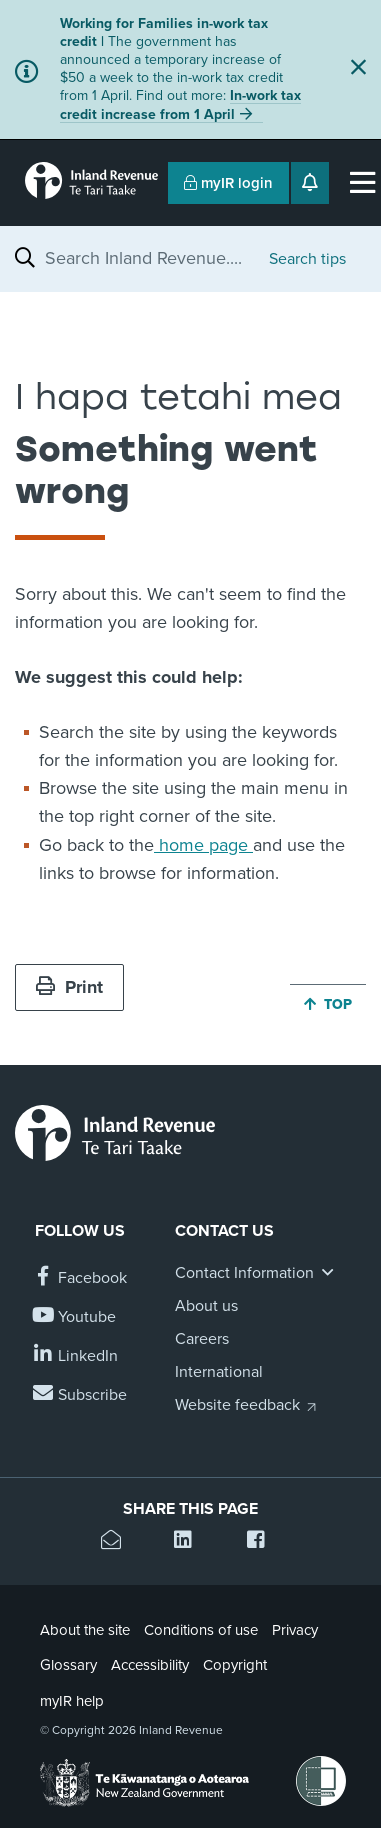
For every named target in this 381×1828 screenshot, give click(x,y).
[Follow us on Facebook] (81, 1278)
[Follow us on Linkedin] (76, 1356)
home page (203, 845)
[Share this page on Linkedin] (190, 1542)
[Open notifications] (310, 183)
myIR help (72, 1701)
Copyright (235, 1665)
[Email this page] (117, 1542)
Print (69, 987)
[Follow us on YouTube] (75, 1317)
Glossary (68, 1665)
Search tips (307, 259)
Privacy (295, 1630)
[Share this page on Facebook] (263, 1542)
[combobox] (147, 258)
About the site (85, 1630)
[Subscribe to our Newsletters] (81, 1395)
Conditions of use (201, 1630)
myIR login (228, 183)
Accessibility (150, 1665)
